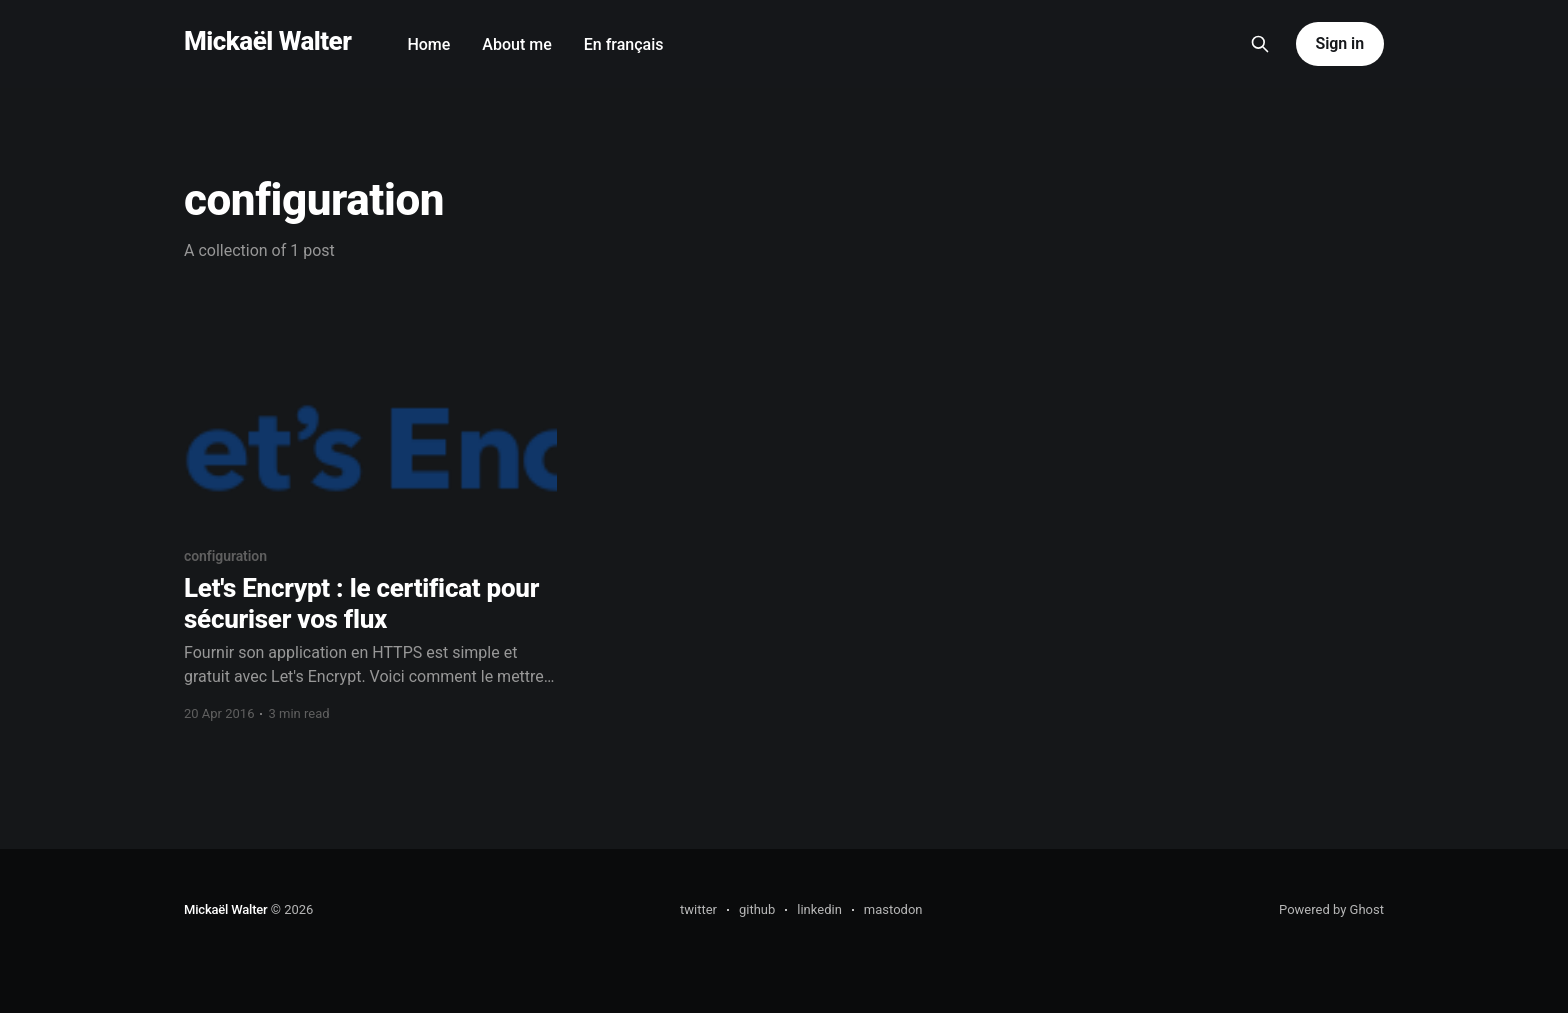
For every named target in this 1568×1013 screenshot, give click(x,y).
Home (428, 44)
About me (516, 44)
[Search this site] (1260, 44)
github (757, 909)
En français (624, 44)
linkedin (819, 909)
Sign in (1340, 43)
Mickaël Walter (267, 41)
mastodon (893, 909)
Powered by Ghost (1331, 909)
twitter (698, 909)
